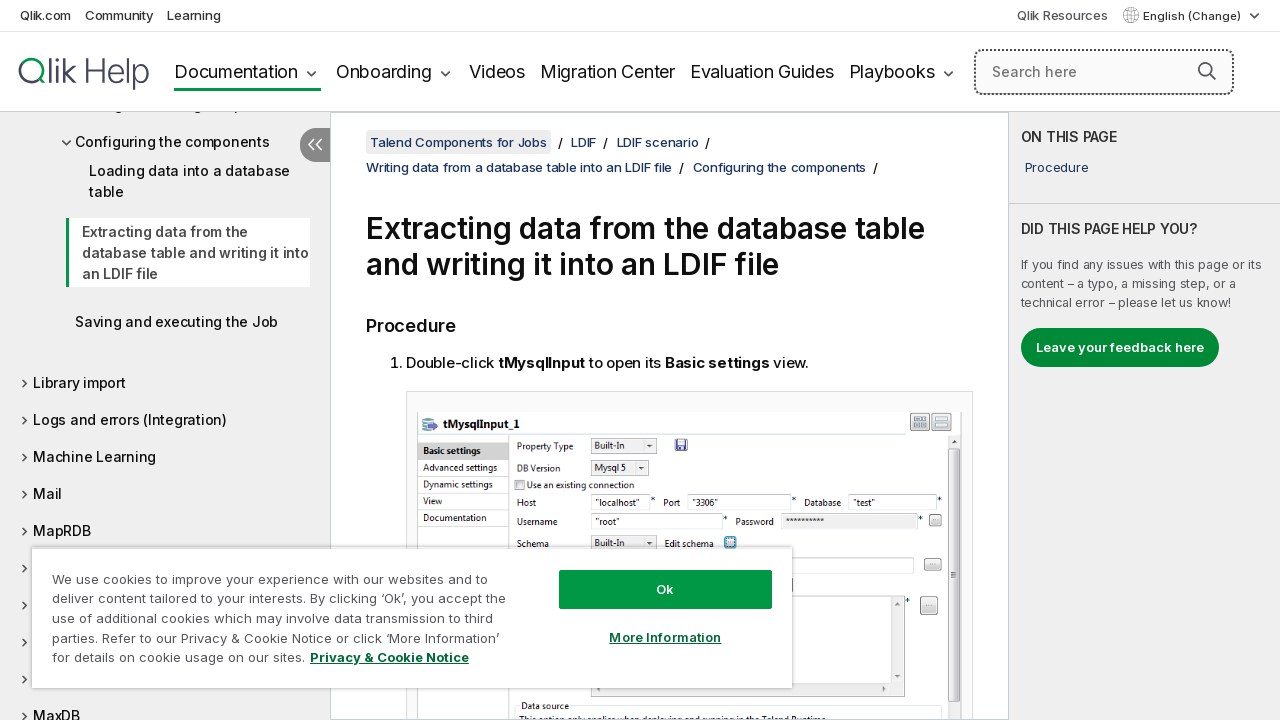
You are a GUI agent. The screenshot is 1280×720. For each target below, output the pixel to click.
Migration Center (607, 71)
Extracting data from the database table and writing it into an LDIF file (195, 252)
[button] (1207, 71)
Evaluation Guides (762, 71)
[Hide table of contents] (315, 145)
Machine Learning (94, 456)
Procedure (1057, 167)
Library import (79, 382)
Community (119, 15)
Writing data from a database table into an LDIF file (519, 167)
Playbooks (892, 71)
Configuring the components (172, 141)
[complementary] (1144, 416)
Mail (47, 493)
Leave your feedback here (1120, 347)
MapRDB (62, 530)
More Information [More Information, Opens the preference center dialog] (650, 622)
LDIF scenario (658, 142)
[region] (403, 610)
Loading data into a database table (189, 181)
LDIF (583, 142)
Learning (193, 15)
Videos (497, 71)
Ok (650, 574)
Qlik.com (45, 15)
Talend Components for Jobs (458, 142)
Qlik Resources (1062, 15)
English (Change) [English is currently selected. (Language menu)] (1193, 16)
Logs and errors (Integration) (130, 419)
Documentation (236, 71)
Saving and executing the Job (176, 321)
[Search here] (1104, 72)
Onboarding (384, 71)
